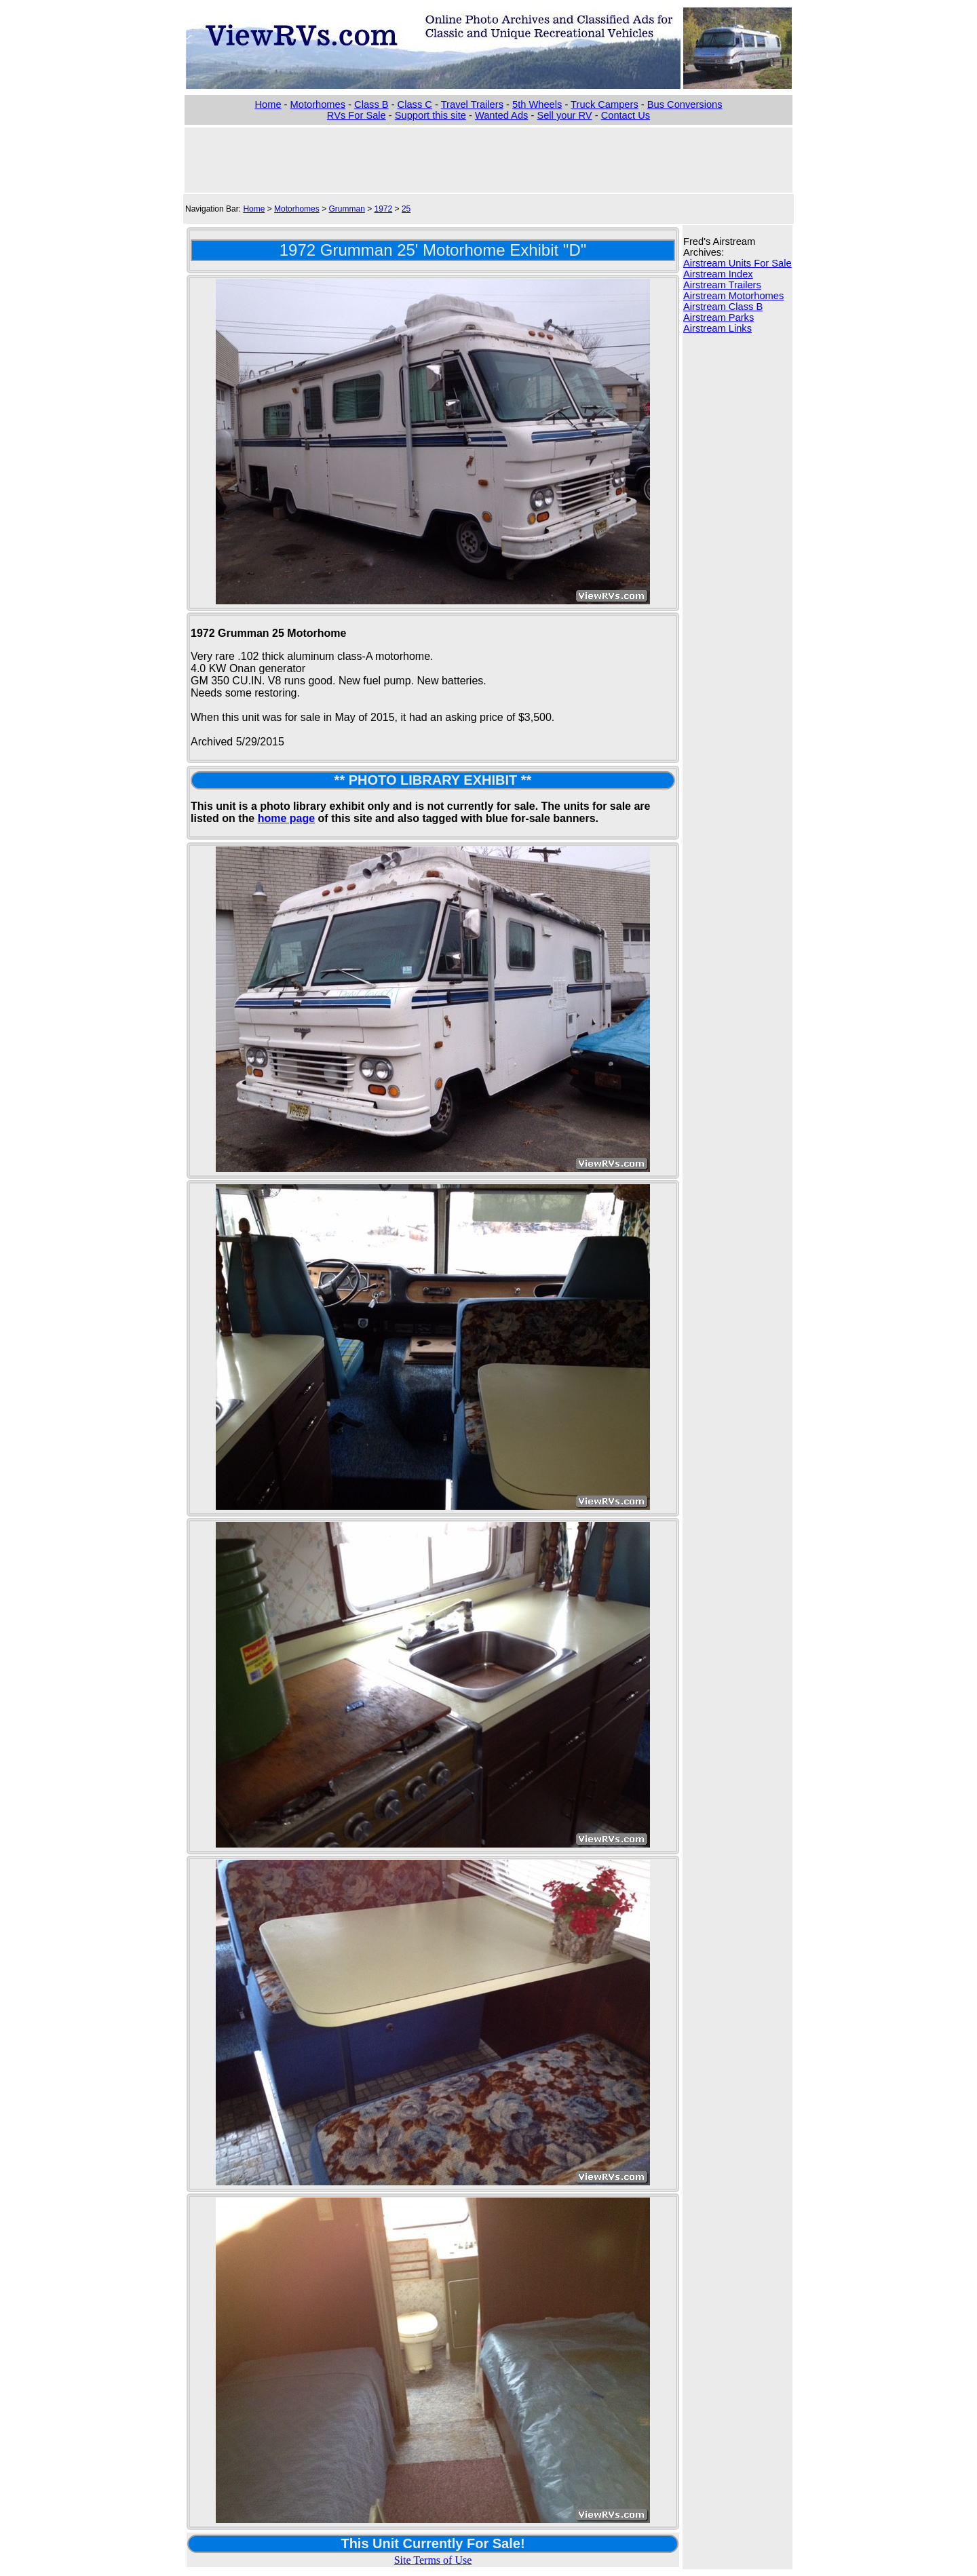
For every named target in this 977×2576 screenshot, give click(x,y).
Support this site (430, 115)
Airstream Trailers (722, 284)
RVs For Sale (356, 115)
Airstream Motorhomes (733, 295)
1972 (384, 209)
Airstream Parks (718, 317)
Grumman (346, 209)
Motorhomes (317, 104)
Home (267, 104)
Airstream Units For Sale (737, 263)
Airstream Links (717, 328)
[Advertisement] (488, 158)
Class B (371, 104)
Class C (415, 104)
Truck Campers (604, 104)
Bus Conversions (685, 104)
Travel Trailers (472, 104)
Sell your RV (564, 115)
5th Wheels (537, 104)
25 (406, 209)
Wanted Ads (501, 115)
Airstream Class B (723, 306)
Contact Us (626, 115)
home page (286, 818)
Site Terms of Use (433, 2560)
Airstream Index (718, 274)
